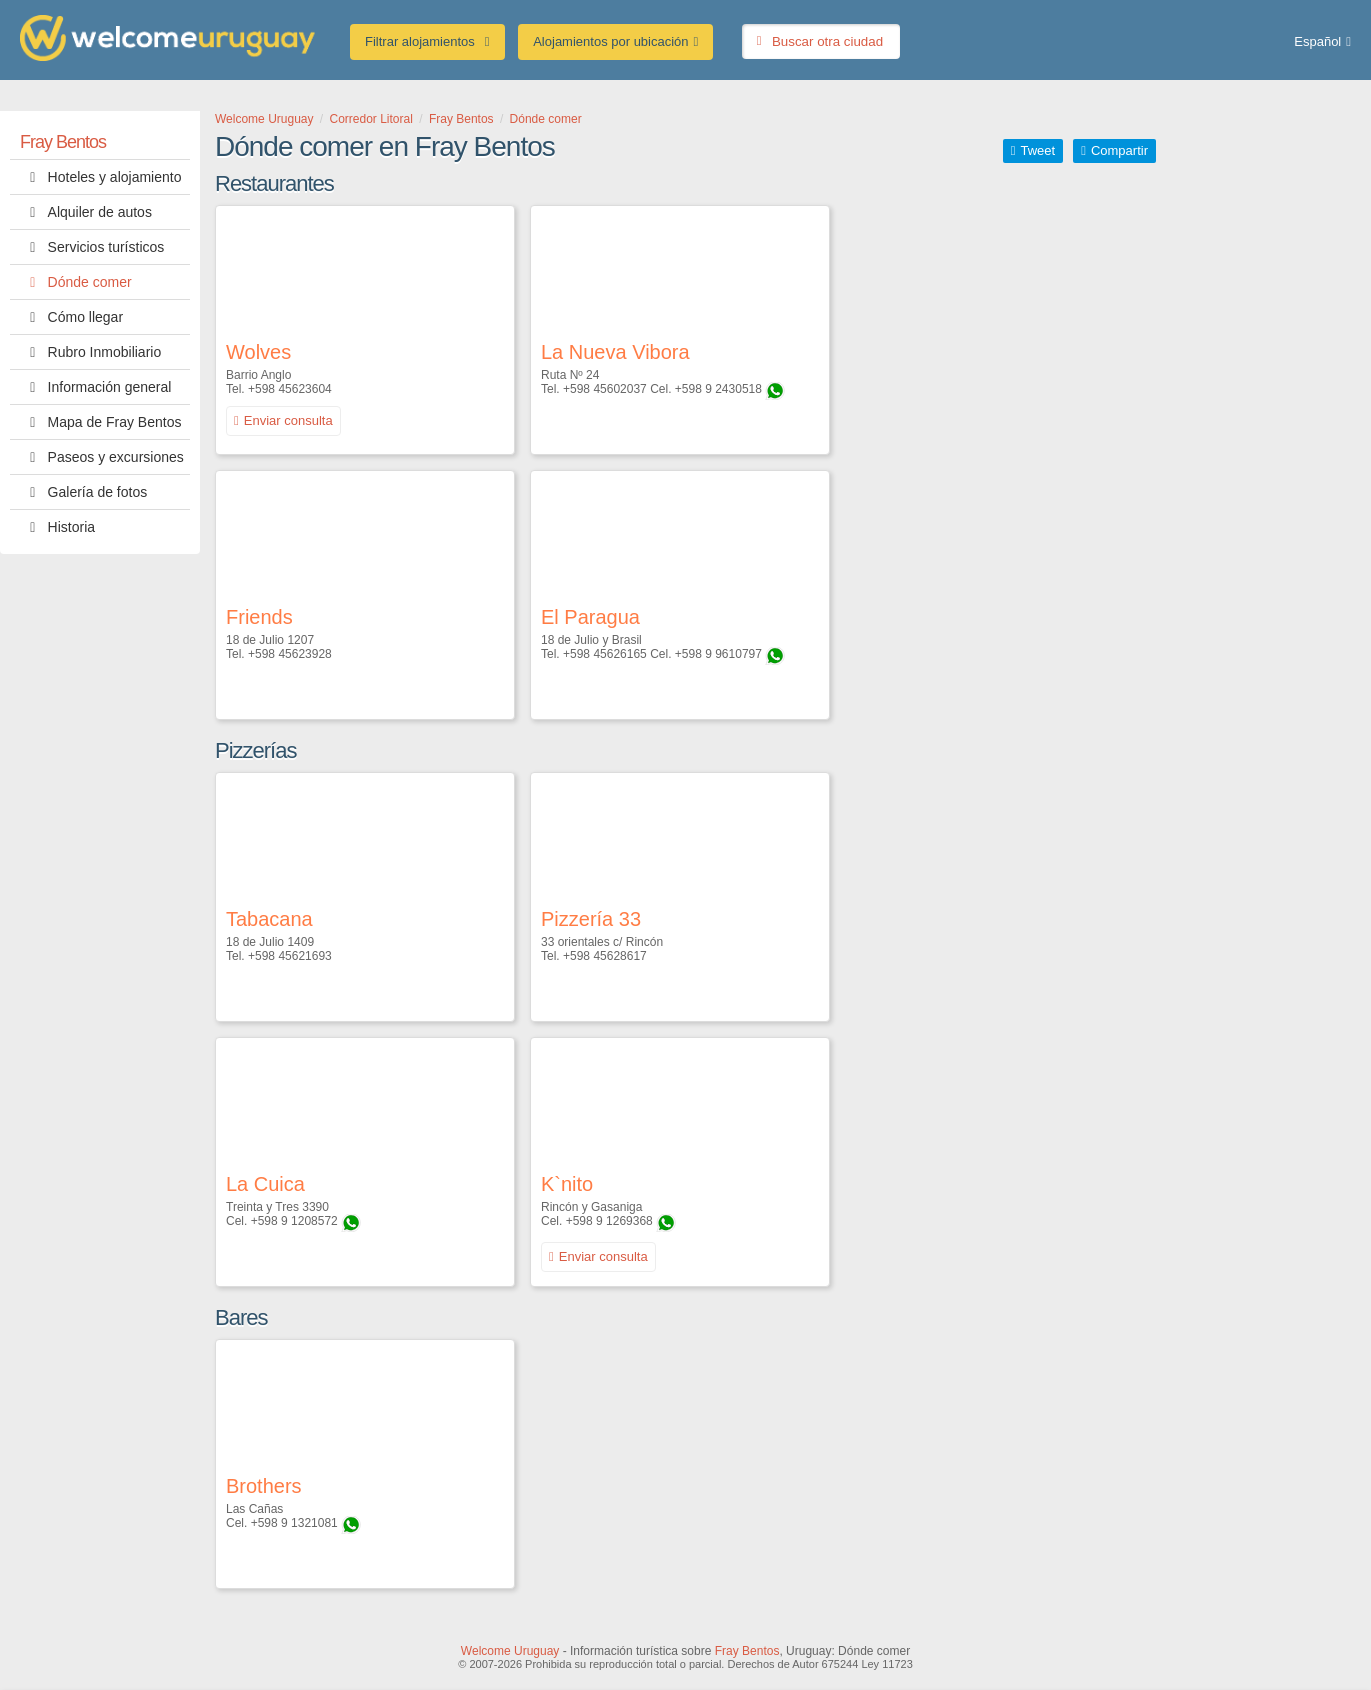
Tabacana (269, 919)
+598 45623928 (290, 654)
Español (1317, 41)
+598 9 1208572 (294, 1221)
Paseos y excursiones (102, 457)
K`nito (567, 1184)
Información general (95, 387)
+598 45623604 (290, 389)
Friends (259, 617)
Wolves (258, 352)
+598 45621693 (290, 956)
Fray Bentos (63, 142)
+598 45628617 (605, 956)
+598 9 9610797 (718, 654)
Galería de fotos (83, 492)
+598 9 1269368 (609, 1221)
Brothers (264, 1486)
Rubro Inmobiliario (90, 352)
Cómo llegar (71, 317)
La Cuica (265, 1184)
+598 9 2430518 (718, 389)
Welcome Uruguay (510, 1651)
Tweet (1037, 150)
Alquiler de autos (86, 212)
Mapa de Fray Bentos (100, 422)
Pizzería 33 (591, 919)
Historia (57, 527)
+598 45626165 (605, 654)
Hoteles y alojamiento (100, 177)
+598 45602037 (605, 389)
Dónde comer (76, 282)
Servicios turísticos (92, 247)
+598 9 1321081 (294, 1523)
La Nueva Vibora (615, 352)
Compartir (1119, 150)
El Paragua (590, 617)
